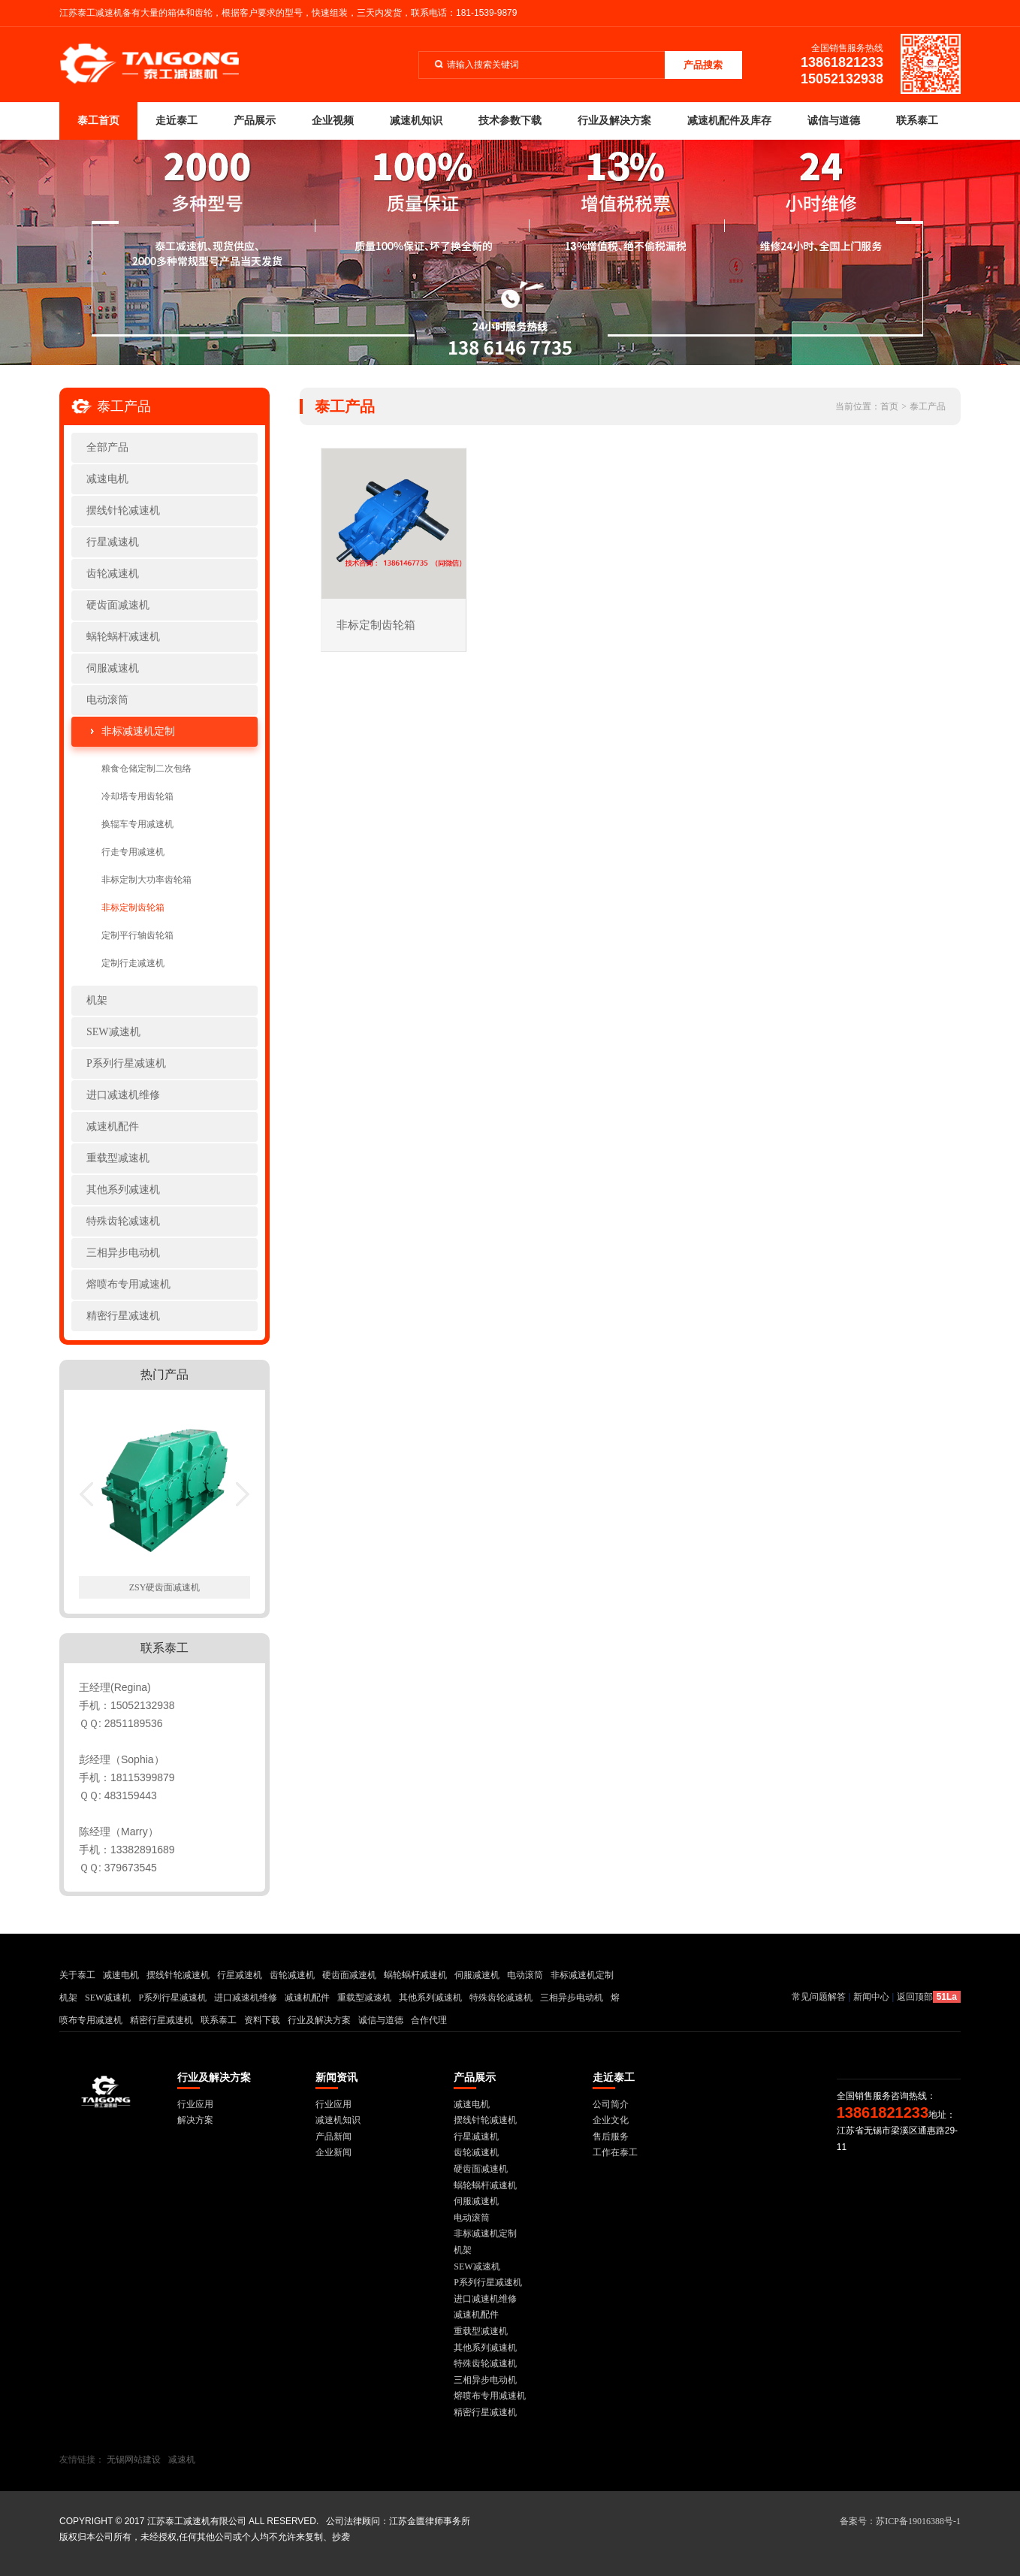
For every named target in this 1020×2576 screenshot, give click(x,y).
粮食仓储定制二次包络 (146, 768)
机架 (96, 1000)
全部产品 (107, 447)
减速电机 (107, 479)
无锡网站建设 (134, 2459)
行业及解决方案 (614, 120)
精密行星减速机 (123, 1315)
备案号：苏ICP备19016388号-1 (900, 2521)
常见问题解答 (819, 1997)
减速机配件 (112, 1126)
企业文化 (611, 2120)
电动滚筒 (107, 699)
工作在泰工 (615, 2152)
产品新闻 (333, 2136)
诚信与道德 (833, 120)
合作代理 (429, 2020)
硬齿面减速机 (117, 605)
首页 (889, 406)
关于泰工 (77, 1975)
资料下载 (262, 2020)
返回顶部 (915, 1997)
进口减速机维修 (123, 1095)
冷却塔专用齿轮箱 (137, 796)
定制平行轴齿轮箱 (137, 935)
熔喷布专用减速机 (128, 1284)
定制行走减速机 (132, 963)
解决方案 (195, 2120)
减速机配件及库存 (729, 120)
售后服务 (611, 2136)
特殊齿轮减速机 (123, 1221)
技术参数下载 (510, 120)
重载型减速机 (117, 1158)
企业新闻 (333, 2152)
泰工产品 (928, 406)
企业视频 (333, 120)
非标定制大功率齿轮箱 (146, 879)
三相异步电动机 (123, 1252)
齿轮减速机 (112, 573)
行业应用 (195, 2104)
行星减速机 (112, 542)
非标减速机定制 (138, 731)
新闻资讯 (336, 2077)
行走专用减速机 (132, 852)
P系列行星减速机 (126, 1063)
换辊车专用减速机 (137, 824)
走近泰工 (176, 120)
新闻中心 (871, 1997)
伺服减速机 (112, 668)
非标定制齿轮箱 (132, 907)
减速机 (181, 2459)
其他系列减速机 (123, 1189)
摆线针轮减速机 (123, 510)
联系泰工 (917, 120)
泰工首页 (98, 120)
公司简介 (611, 2104)
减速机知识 (416, 120)
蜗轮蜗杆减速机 (123, 636)
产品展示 (255, 120)
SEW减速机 (113, 1031)
